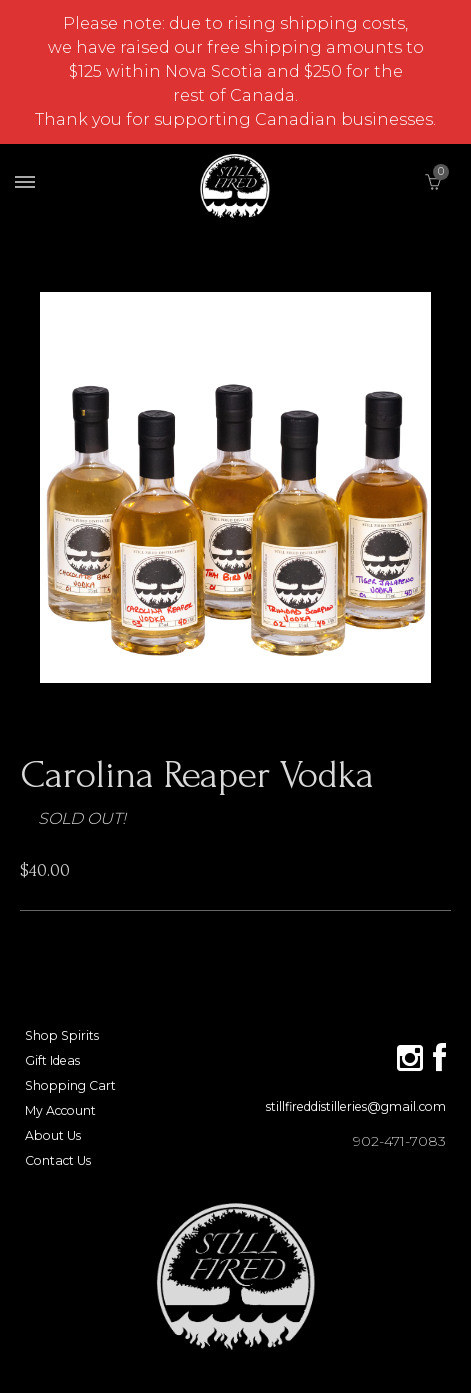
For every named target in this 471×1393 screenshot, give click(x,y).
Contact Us (58, 1160)
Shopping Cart (70, 1085)
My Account (60, 1110)
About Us (53, 1135)
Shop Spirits (62, 1035)
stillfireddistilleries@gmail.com (356, 1106)
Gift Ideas (52, 1060)
